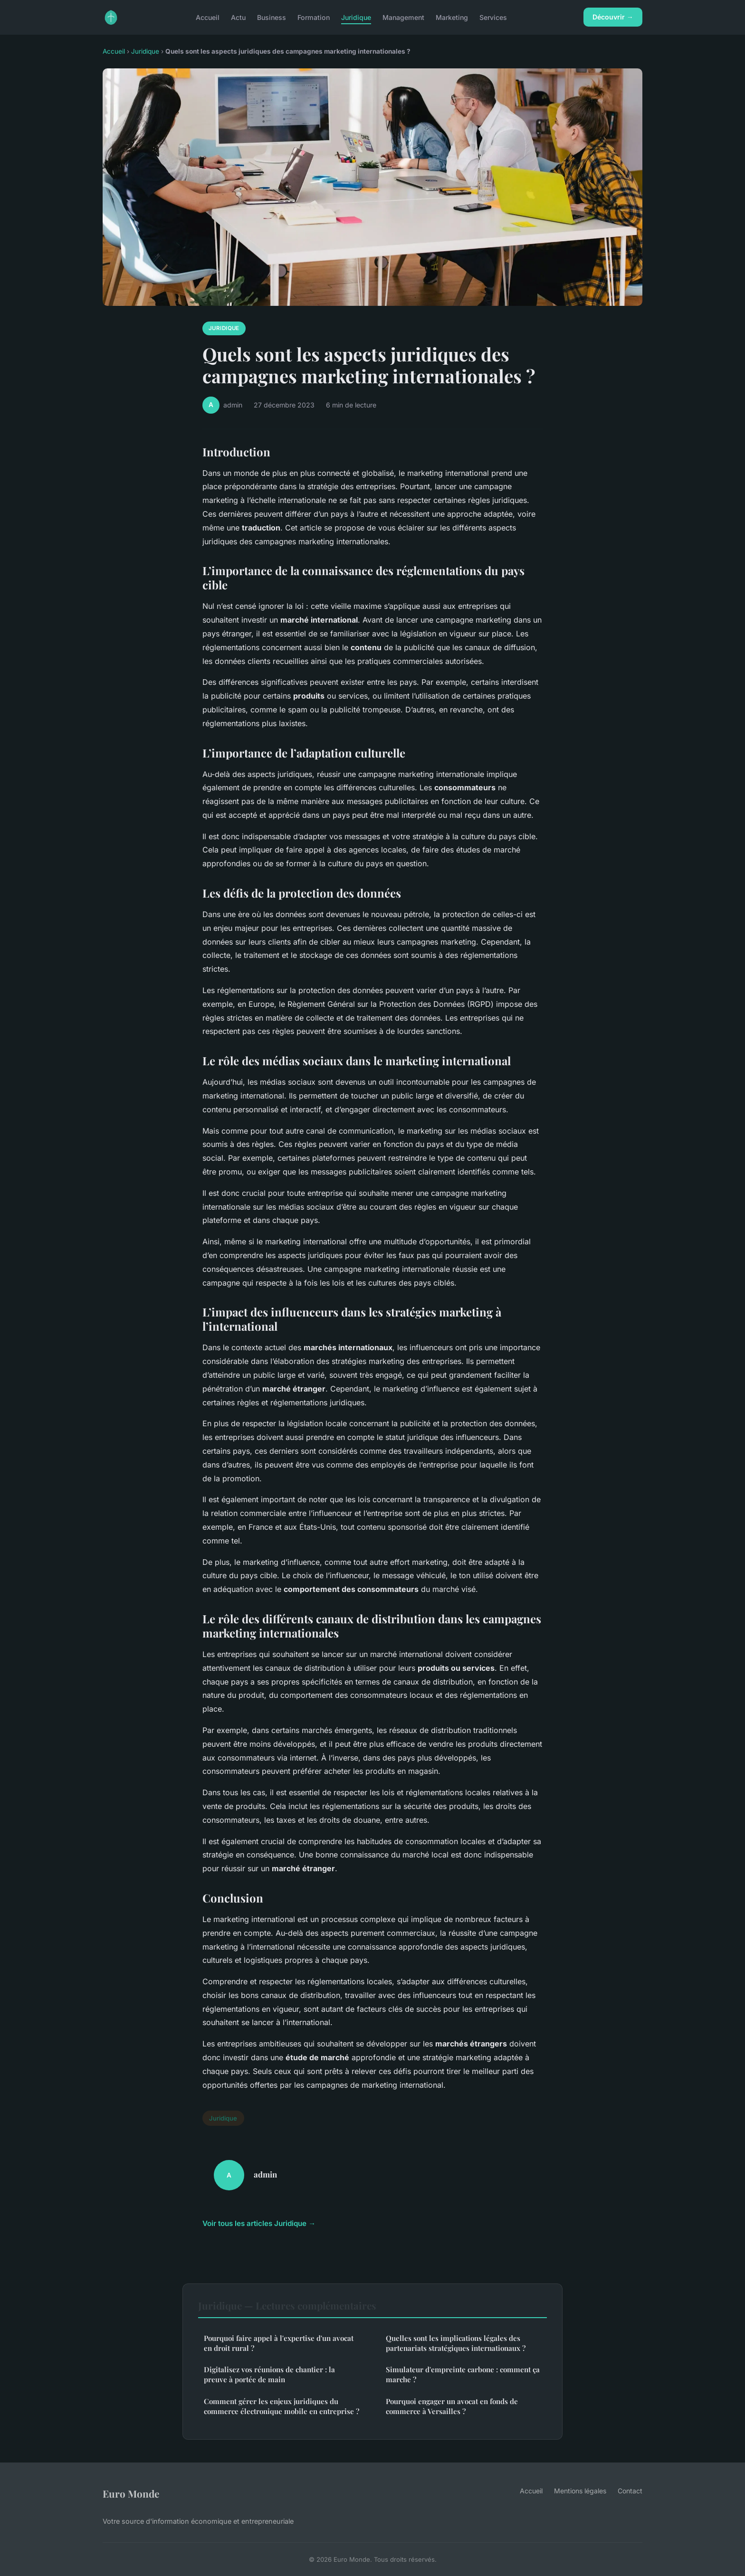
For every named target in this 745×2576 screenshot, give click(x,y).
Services (493, 17)
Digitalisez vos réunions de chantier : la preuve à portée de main (269, 2374)
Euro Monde (131, 2493)
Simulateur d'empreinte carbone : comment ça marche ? (463, 2374)
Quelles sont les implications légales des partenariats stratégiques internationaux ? (455, 2343)
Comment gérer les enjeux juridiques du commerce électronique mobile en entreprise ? (281, 2406)
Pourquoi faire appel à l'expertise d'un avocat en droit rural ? (278, 2343)
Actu (238, 17)
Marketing (452, 17)
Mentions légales (580, 2491)
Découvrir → (612, 17)
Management (403, 17)
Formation (313, 17)
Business (271, 17)
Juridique (356, 17)
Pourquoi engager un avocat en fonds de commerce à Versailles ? (452, 2406)
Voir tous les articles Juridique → (258, 2223)
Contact (630, 2491)
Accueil (208, 17)
